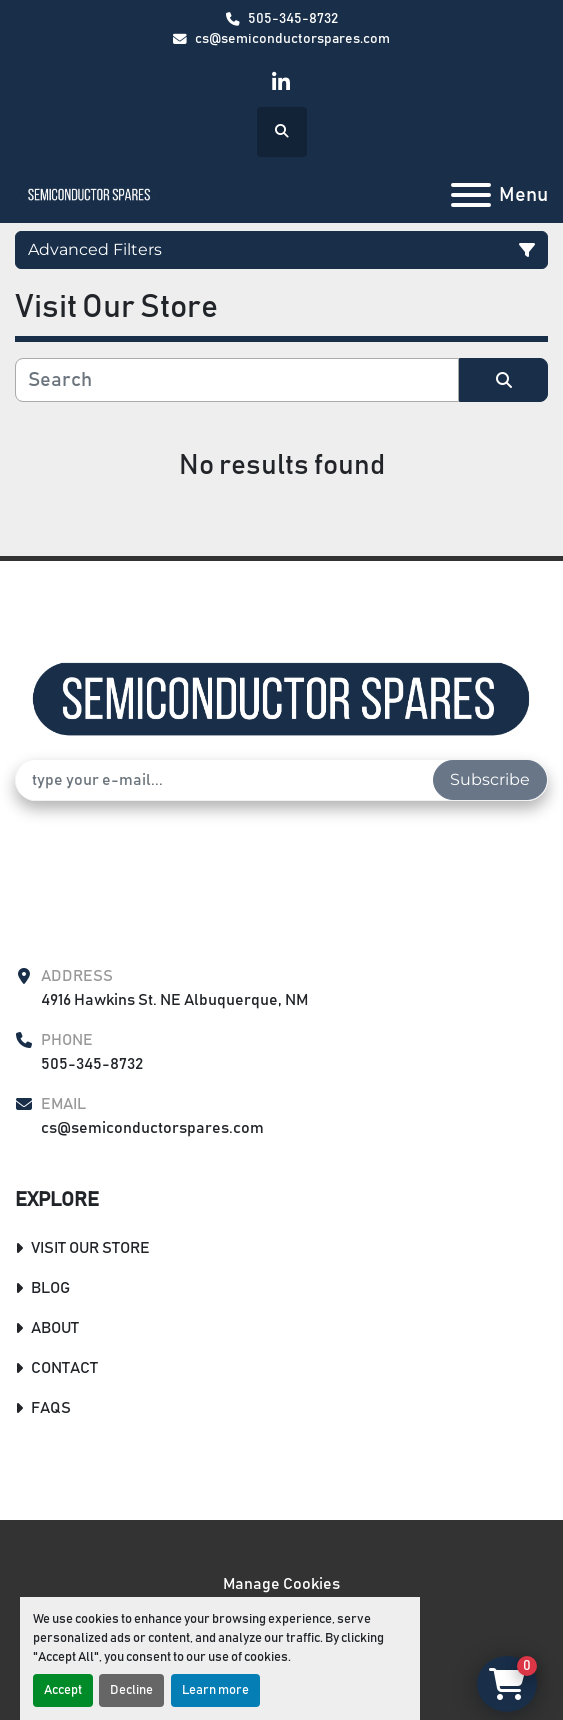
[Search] (237, 380)
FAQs (51, 1408)
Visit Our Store (90, 1248)
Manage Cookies (281, 1584)
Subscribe (490, 779)
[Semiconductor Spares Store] (281, 699)
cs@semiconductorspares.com (292, 39)
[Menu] (471, 195)
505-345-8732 (293, 19)
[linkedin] (280, 82)
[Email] (224, 780)
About (55, 1328)
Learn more (215, 1690)
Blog (50, 1288)
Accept (63, 1690)
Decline (131, 1690)
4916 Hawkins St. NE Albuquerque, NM (174, 1000)
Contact (64, 1368)
